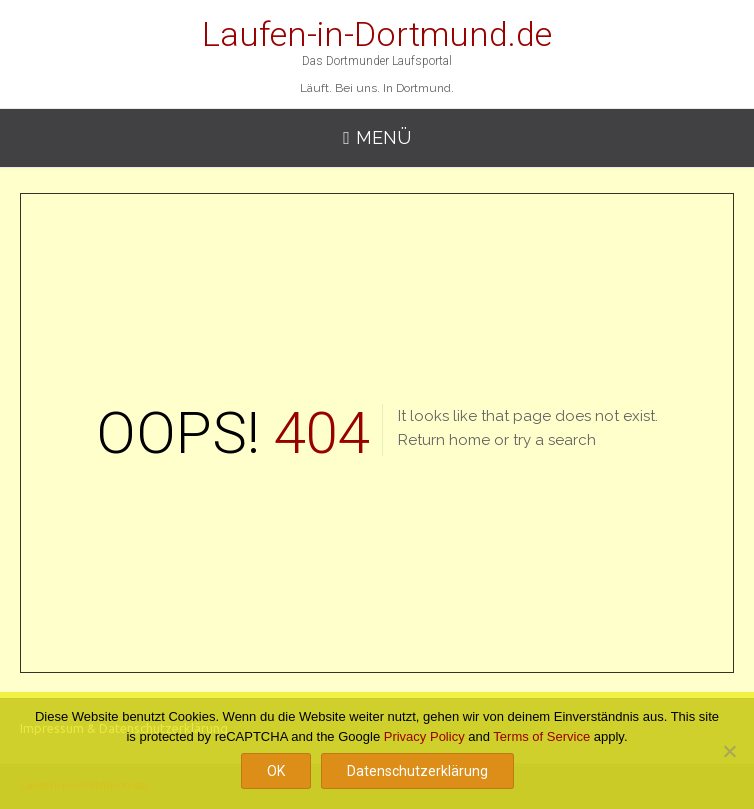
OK (276, 771)
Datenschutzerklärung (417, 771)
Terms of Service (541, 736)
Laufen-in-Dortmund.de (377, 34)
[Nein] (729, 751)
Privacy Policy (424, 736)
